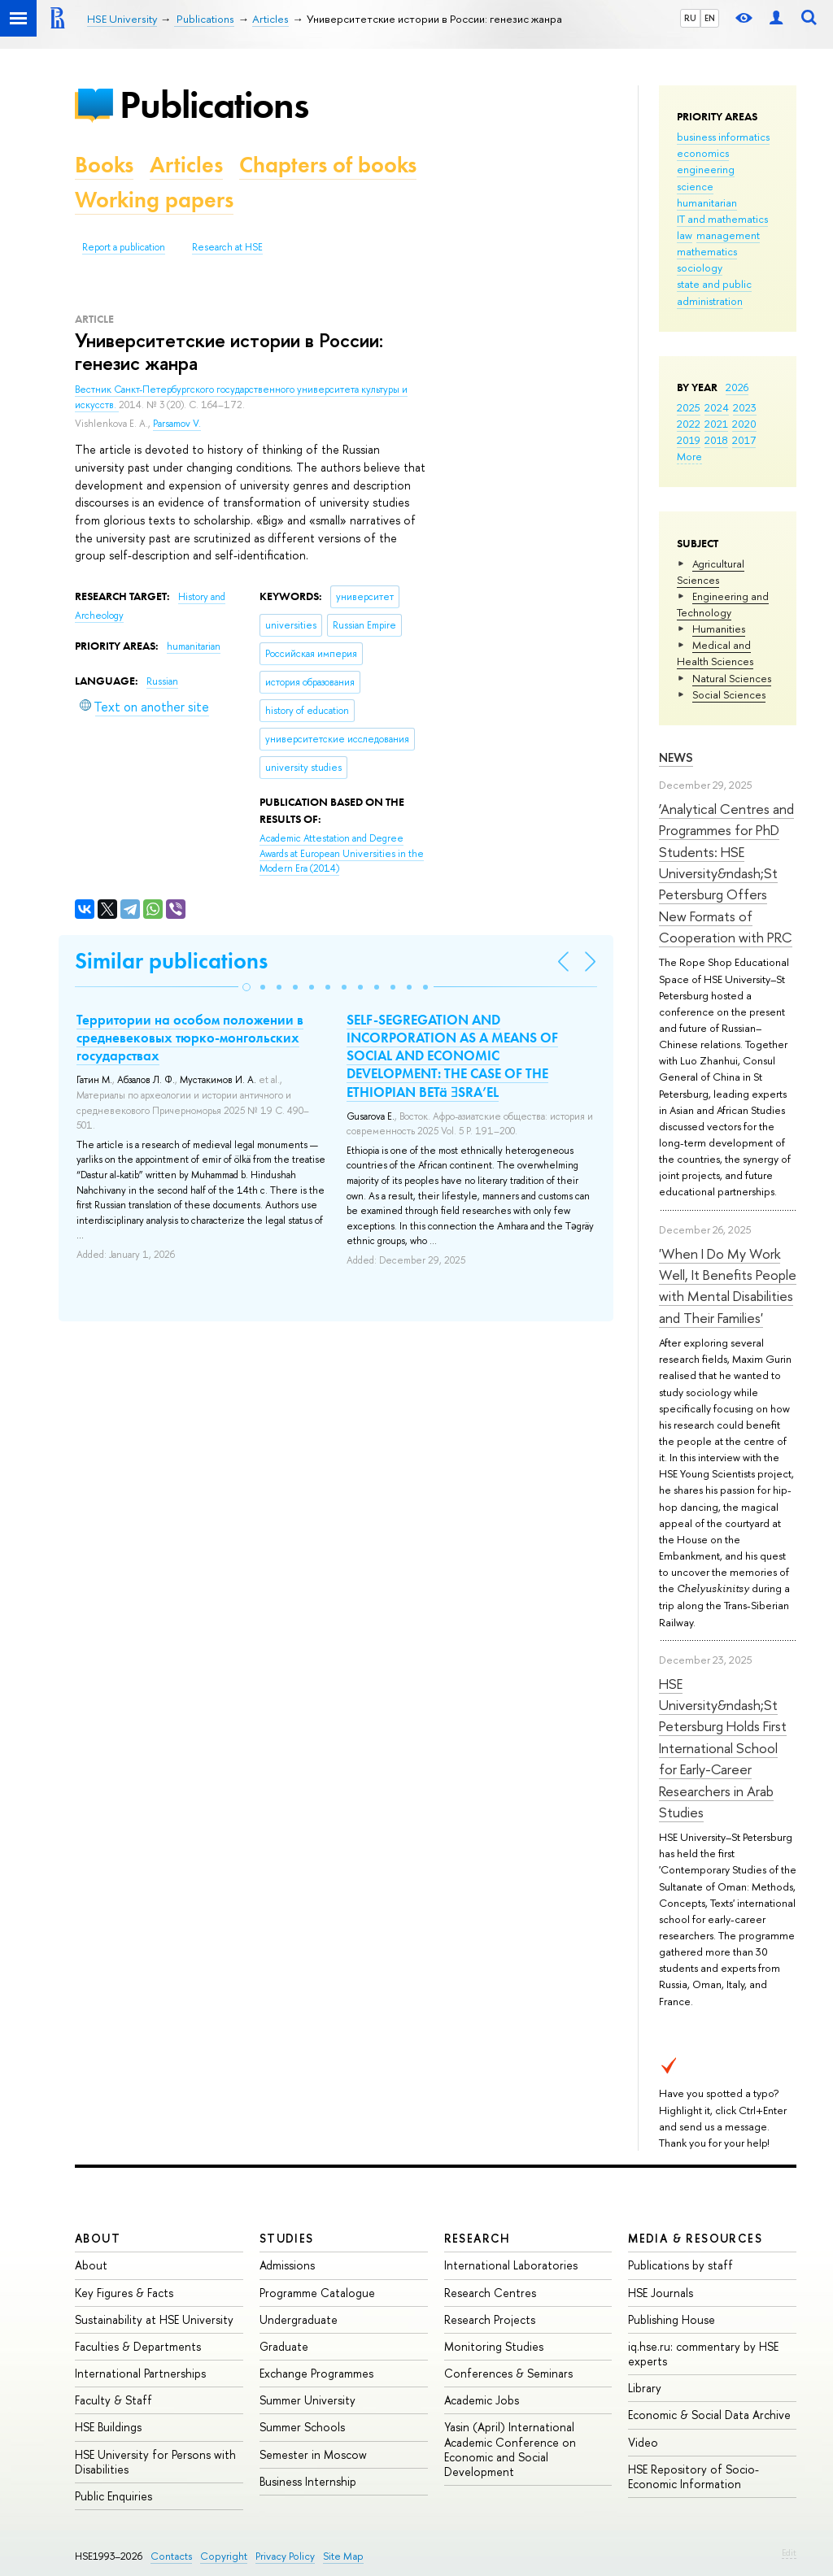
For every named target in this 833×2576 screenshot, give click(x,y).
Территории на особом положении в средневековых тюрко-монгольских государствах (189, 1037)
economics (703, 153)
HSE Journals (660, 2292)
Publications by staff (680, 2265)
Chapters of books (327, 164)
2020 (744, 423)
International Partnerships (140, 2373)
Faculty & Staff (113, 2400)
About (97, 2238)
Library (644, 2387)
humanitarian (707, 202)
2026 (737, 387)
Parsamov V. (177, 423)
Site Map (343, 2556)
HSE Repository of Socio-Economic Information (693, 2476)
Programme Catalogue (317, 2292)
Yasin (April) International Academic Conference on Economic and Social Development (510, 2449)
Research (477, 2238)
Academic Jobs (481, 2400)
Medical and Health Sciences (715, 652)
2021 (716, 423)
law (684, 235)
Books (104, 164)
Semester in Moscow (313, 2454)
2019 (688, 440)
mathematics (707, 251)
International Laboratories (511, 2265)
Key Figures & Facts (124, 2292)
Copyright (223, 2556)
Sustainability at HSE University (154, 2319)
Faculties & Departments (138, 2346)
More (689, 456)
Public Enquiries (113, 2496)
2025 (688, 407)
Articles (186, 164)
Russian (162, 681)
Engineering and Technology (723, 604)
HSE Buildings (108, 2427)
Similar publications (171, 960)
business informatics (723, 136)
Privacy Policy (285, 2556)
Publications (214, 104)
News (676, 757)
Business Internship (307, 2481)
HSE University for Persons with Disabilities (155, 2462)
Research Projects (489, 2319)
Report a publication (123, 247)
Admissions (287, 2265)
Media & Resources (695, 2238)
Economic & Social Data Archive (709, 2414)
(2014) (341, 853)
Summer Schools (302, 2427)
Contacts (171, 2556)
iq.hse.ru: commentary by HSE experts (703, 2354)
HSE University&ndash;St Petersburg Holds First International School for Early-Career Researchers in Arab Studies (723, 1747)
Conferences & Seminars (508, 2373)
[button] (246, 987)
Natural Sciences (731, 678)
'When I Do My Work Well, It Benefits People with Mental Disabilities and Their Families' (727, 1285)
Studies (286, 2238)
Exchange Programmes (316, 2373)
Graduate (283, 2346)
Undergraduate (298, 2319)
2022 (688, 423)
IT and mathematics (722, 218)
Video (643, 2442)
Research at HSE (227, 247)
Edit (789, 2552)
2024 (716, 407)
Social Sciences (728, 694)
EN (709, 18)
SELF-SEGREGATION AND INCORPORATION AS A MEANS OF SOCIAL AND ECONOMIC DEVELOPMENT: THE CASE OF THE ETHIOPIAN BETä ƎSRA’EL (452, 1055)
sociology (699, 267)
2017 (744, 440)
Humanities (718, 628)
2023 (745, 407)
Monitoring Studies (493, 2346)
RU (690, 18)
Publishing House (671, 2319)
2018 (716, 440)
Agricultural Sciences (710, 571)
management (728, 235)
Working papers (154, 199)
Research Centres (490, 2292)
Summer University (307, 2400)
